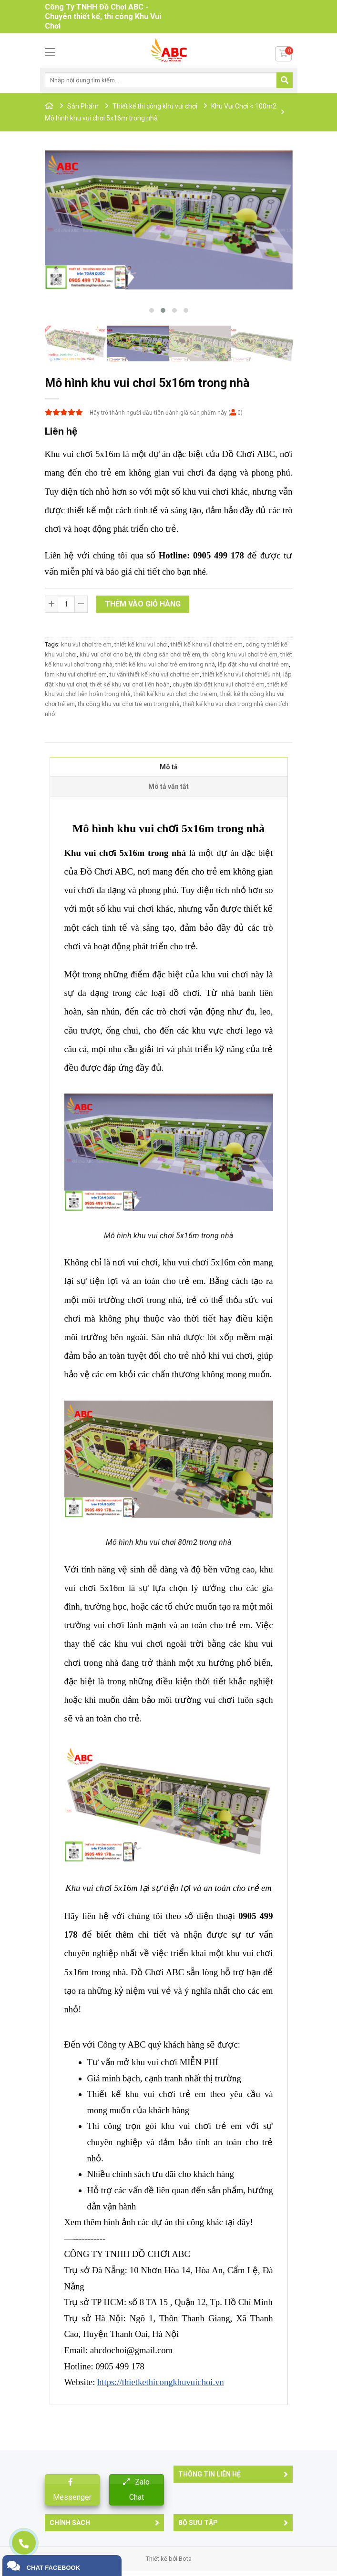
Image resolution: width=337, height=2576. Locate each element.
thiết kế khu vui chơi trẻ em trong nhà (165, 664)
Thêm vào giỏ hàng (143, 603)
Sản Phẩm (83, 106)
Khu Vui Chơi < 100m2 (243, 106)
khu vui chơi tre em (86, 644)
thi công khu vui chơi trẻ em (240, 654)
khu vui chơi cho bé (106, 654)
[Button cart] (283, 53)
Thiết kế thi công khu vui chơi (154, 106)
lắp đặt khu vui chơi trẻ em (253, 664)
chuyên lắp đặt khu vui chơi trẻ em (219, 684)
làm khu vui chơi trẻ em (76, 674)
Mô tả (169, 767)
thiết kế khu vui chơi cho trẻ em (175, 693)
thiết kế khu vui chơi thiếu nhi (241, 674)
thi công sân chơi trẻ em (167, 654)
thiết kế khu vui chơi (141, 644)
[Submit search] (284, 80)
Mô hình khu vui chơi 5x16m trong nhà (101, 118)
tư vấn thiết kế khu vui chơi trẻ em (155, 674)
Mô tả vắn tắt (168, 786)
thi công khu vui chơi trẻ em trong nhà (129, 703)
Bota (185, 2558)
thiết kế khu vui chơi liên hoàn (130, 684)
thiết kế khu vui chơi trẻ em (207, 644)
